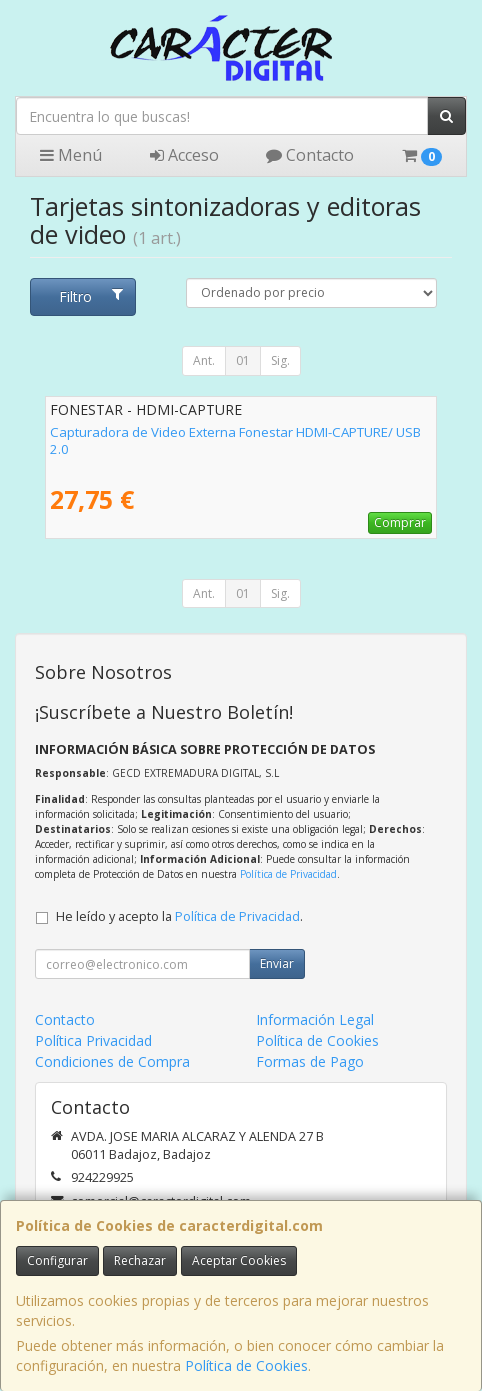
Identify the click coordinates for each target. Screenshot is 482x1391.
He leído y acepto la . (179, 916)
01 (243, 360)
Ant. (204, 360)
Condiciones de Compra (112, 1061)
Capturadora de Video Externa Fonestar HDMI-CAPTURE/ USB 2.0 (235, 440)
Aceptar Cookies (239, 1260)
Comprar (400, 522)
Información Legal (315, 1019)
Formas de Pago (310, 1061)
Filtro (91, 296)
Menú (71, 155)
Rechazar (140, 1260)
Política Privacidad (93, 1040)
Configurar (57, 1260)
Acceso (184, 155)
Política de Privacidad (288, 874)
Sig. (280, 360)
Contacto (310, 155)
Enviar (277, 963)
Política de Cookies (246, 1365)
